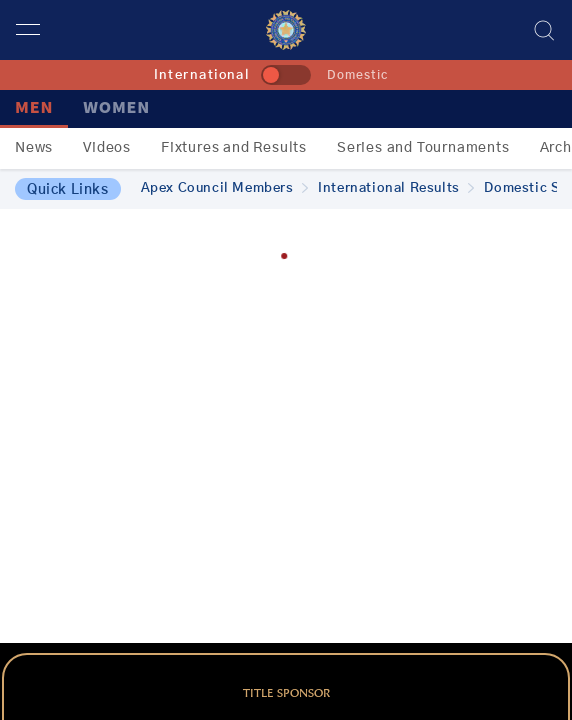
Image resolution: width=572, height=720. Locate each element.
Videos (107, 148)
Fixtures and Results (234, 148)
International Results (396, 188)
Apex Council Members (225, 188)
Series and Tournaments (423, 148)
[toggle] (286, 75)
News (34, 148)
